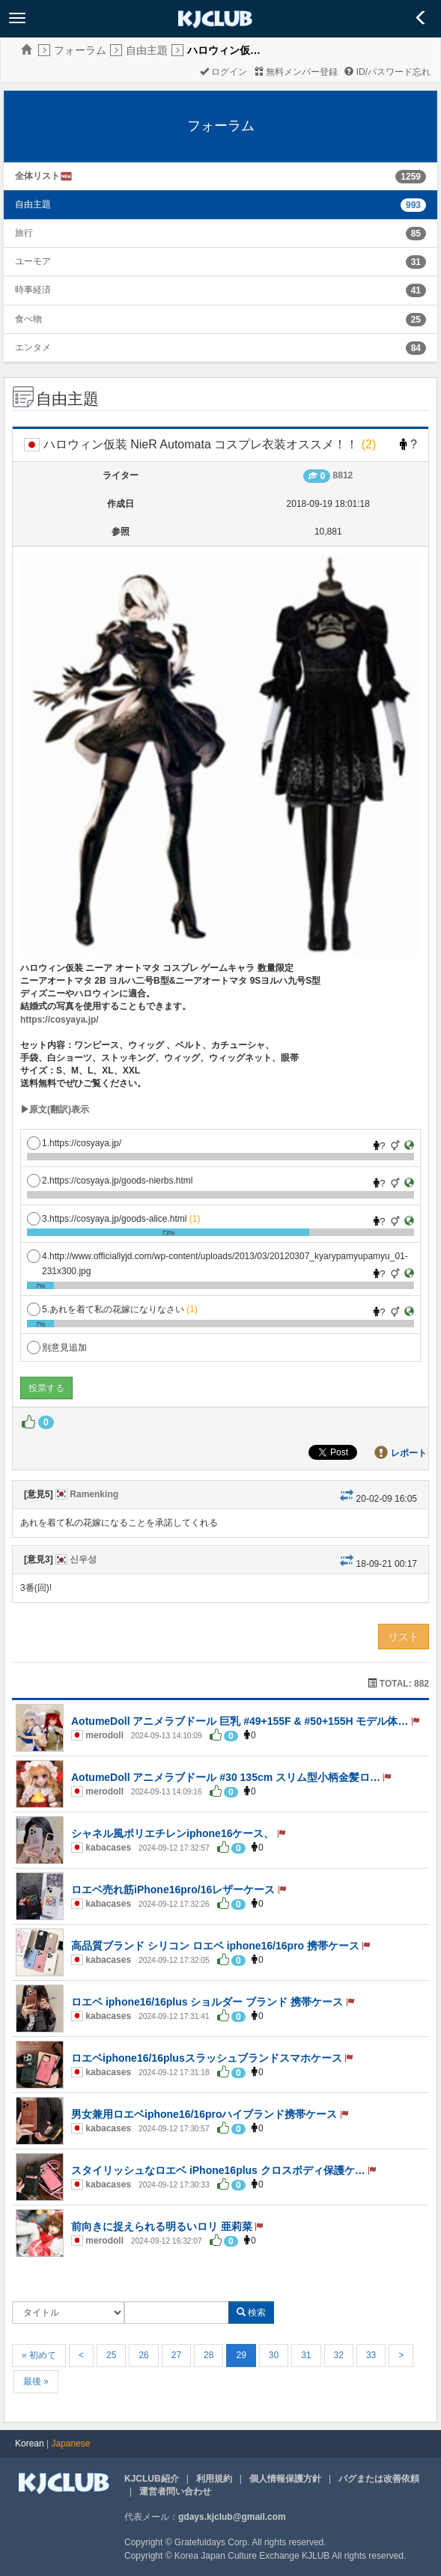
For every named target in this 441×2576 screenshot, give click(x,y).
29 (241, 2355)
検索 (251, 2312)
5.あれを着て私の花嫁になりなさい (112, 1309)
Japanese (71, 2443)
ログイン (223, 72)
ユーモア (33, 261)
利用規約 (214, 2478)
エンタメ (33, 347)
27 (176, 2355)
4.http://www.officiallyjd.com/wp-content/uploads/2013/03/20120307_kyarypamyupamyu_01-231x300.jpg (217, 1256)
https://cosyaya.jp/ (59, 1019)
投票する (46, 1388)
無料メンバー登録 (296, 72)
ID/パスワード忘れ (387, 72)
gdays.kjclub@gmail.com (232, 2517)
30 (274, 2355)
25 (111, 2355)
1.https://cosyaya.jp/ (74, 1143)
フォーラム (80, 50)
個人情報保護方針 (285, 2478)
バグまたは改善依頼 (378, 2478)
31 (306, 2355)
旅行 (24, 233)
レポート (409, 1453)
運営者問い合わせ (175, 2491)
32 (339, 2355)
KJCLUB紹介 (151, 2478)
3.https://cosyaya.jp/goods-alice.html (113, 1218)
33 (371, 2355)
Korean (29, 2443)
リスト (403, 1636)
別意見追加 (57, 1347)
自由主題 (147, 50)
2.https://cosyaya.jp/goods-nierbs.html (109, 1180)
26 (143, 2355)
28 (208, 2355)
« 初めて (39, 2355)
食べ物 (28, 319)
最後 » (36, 2381)
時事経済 (33, 289)
